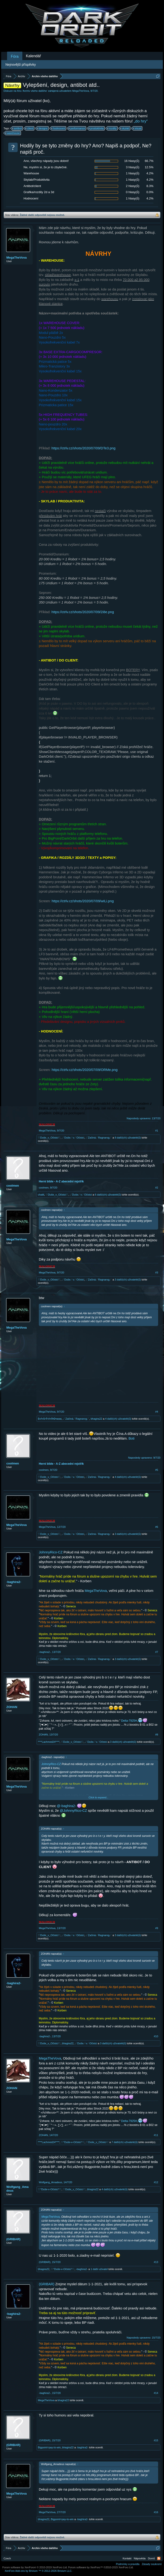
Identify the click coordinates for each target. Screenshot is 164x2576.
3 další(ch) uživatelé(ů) (128, 1279)
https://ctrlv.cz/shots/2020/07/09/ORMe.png (85, 1070)
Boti (131, 1438)
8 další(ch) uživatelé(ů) (128, 1137)
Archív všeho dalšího (35, 90)
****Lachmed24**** (49, 1741)
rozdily (112, 128)
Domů (151, 2558)
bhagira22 (96, 1418)
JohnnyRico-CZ (51, 1552)
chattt (41, 1194)
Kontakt (127, 2558)
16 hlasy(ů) (131, 161)
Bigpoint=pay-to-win (49, 2447)
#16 (156, 2512)
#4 (156, 1411)
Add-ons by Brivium (38, 2570)
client (29, 128)
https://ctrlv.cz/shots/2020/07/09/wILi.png (83, 901)
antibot (17, 128)
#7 (156, 1652)
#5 (156, 1469)
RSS (158, 2558)
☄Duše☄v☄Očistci (73, 1137)
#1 (156, 1130)
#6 (156, 1526)
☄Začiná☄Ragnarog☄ (99, 1137)
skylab (124, 128)
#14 (156, 2393)
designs (42, 128)
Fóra (15, 56)
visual (137, 128)
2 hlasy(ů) (132, 186)
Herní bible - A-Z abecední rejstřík (61, 1181)
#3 (156, 1272)
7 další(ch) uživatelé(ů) (125, 2142)
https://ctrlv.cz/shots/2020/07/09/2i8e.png (83, 612)
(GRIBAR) (13, 2239)
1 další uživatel (99, 2269)
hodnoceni (58, 128)
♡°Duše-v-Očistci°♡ (72, 2142)
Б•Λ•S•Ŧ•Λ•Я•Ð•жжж (50, 1418)
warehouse (13, 133)
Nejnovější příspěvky (20, 64)
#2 (156, 1187)
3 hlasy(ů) (132, 167)
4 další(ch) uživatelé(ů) (118, 1418)
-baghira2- (13, 1582)
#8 (156, 1734)
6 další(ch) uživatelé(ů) (108, 1194)
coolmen (12, 1185)
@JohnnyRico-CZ (73, 1810)
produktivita (96, 128)
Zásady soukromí (152, 2564)
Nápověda (140, 2558)
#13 (156, 2262)
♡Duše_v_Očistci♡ (49, 1137)
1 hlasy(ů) (132, 173)
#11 (156, 2135)
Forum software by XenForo (35, 2567)
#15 (156, 2440)
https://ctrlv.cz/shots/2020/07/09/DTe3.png (84, 448)
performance (77, 128)
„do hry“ (141, 121)
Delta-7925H (129, 1720)
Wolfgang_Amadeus (17, 2188)
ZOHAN (11, 1707)
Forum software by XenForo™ (101, 2567)
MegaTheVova (80, 90)
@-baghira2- (66, 1806)
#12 (156, 2182)
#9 (156, 1928)
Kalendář (33, 56)
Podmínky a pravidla (128, 2564)
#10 (156, 2036)
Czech (7, 2558)
